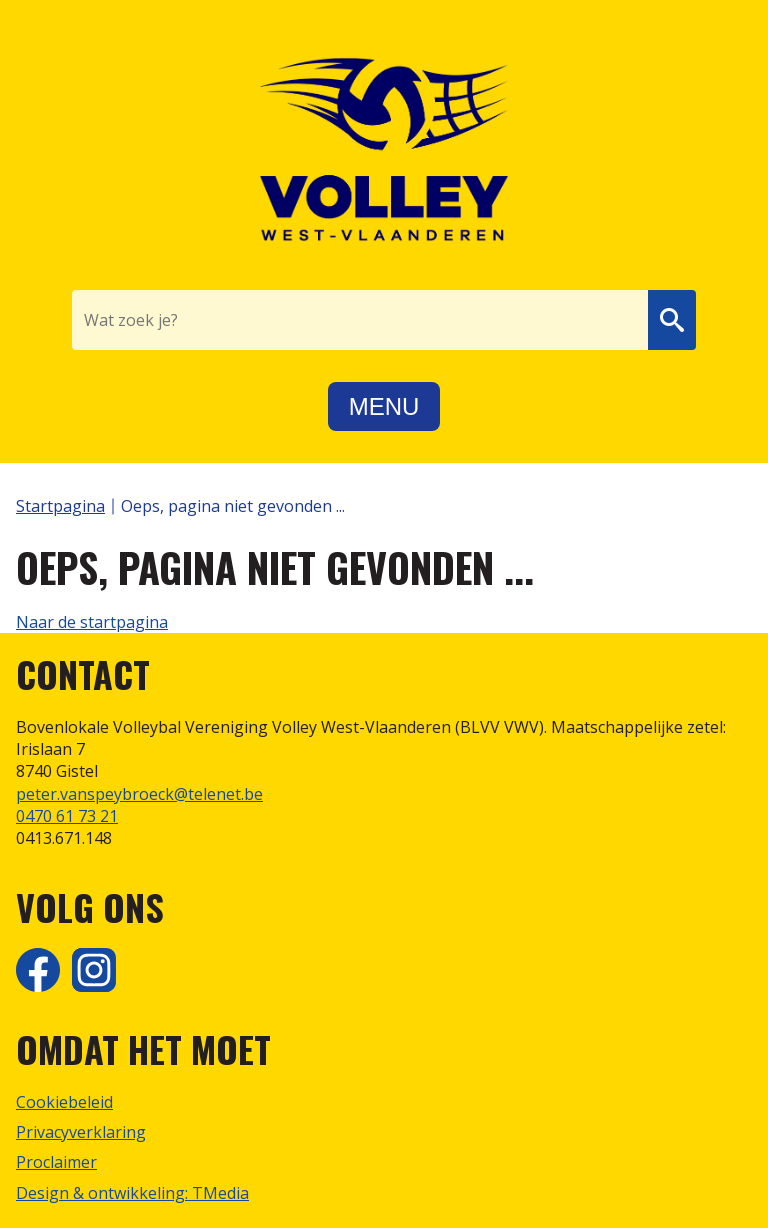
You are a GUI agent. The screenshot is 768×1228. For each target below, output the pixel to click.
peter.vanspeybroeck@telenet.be (139, 794)
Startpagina (60, 506)
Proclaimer (56, 1162)
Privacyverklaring (81, 1132)
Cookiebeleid (64, 1102)
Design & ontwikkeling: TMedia (132, 1193)
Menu (384, 406)
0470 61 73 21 (67, 816)
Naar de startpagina (92, 622)
